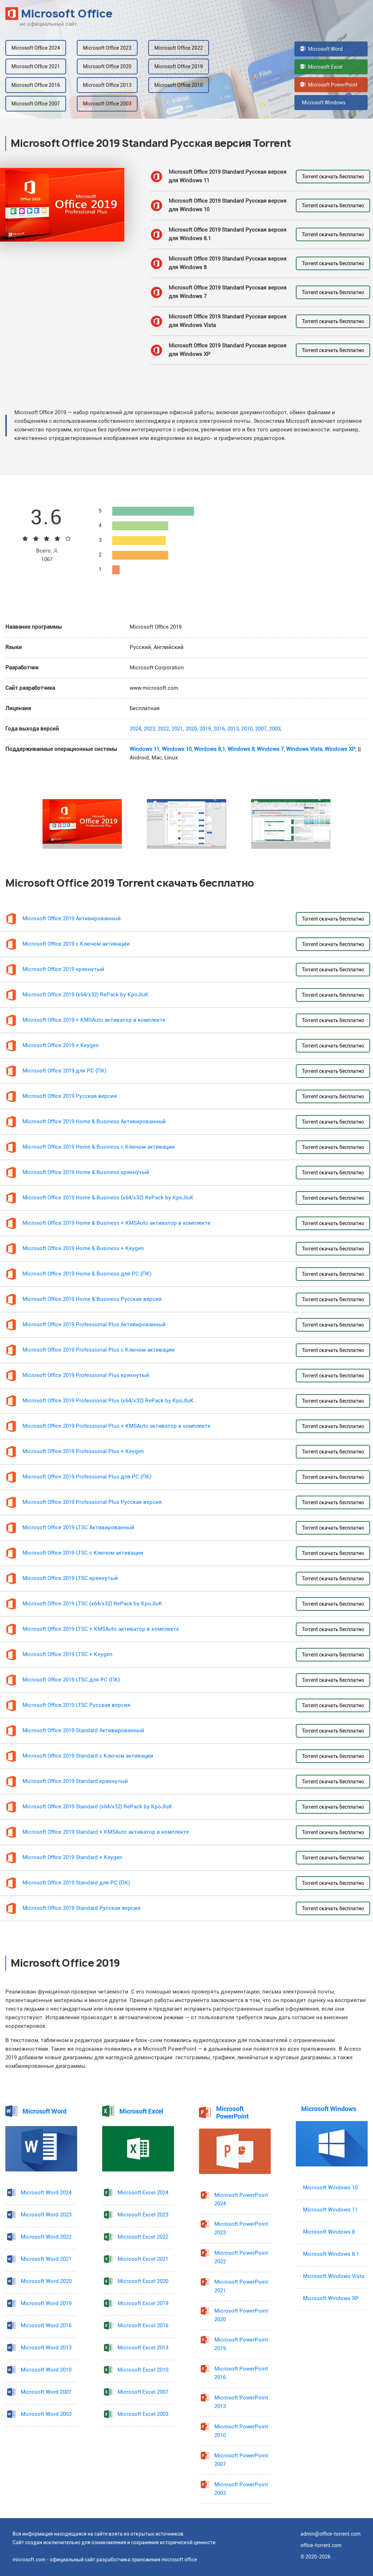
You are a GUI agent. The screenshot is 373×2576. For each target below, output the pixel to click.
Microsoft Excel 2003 (143, 2414)
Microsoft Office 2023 (107, 48)
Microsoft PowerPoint (328, 85)
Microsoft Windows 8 (329, 2232)
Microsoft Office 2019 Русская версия (70, 1096)
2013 (233, 729)
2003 (274, 729)
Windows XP (340, 749)
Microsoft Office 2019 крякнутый (63, 969)
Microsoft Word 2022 (46, 2237)
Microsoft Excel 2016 (143, 2326)
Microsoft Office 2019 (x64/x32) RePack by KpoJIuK (86, 995)
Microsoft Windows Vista (333, 2276)
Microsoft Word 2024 (46, 2193)
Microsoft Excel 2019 (143, 2303)
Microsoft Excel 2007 (143, 2392)
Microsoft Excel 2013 (143, 2348)
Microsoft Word (321, 49)
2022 (163, 729)
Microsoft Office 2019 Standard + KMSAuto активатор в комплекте (106, 1832)
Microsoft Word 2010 (46, 2370)
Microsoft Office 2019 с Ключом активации (76, 944)
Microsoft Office (59, 13)
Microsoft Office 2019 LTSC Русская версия (76, 1705)
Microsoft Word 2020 (46, 2281)
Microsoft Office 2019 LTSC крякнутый (70, 1578)
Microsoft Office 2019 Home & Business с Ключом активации (99, 1147)
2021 (177, 729)
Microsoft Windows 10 (330, 2188)
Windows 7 (270, 749)
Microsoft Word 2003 (46, 2414)
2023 (149, 729)
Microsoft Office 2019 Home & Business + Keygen (83, 1248)
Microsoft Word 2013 (46, 2348)
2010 (247, 729)
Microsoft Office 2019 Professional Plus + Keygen (83, 1451)
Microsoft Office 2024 (35, 48)
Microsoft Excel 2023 (143, 2215)
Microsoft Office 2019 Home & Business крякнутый (86, 1172)
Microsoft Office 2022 (178, 48)
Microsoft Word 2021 (46, 2259)
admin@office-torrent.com (330, 2534)
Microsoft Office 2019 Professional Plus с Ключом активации (99, 1350)
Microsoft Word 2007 (46, 2392)
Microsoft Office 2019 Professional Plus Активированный (94, 1325)
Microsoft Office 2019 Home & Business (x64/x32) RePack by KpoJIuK (108, 1198)
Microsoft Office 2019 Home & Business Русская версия (92, 1299)
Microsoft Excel (321, 67)
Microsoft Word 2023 (46, 2215)
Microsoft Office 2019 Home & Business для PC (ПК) (87, 1274)
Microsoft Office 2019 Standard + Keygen (73, 1857)
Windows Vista (304, 749)
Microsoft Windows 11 (330, 2210)
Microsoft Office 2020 (107, 66)
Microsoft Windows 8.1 (331, 2254)
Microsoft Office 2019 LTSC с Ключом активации (83, 1553)
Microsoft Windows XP (331, 2298)
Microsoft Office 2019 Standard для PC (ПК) (76, 1883)
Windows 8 (241, 749)
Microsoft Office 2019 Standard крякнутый (75, 1781)
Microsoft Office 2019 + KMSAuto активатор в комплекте (94, 1020)
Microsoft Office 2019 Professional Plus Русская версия (92, 1502)
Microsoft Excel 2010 (143, 2370)
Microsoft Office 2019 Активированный (72, 919)
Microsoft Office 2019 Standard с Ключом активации (88, 1756)
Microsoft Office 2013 (107, 85)
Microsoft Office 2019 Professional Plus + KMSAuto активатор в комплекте (116, 1426)
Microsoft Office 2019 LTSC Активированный (78, 1528)
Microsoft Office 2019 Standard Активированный (83, 1731)
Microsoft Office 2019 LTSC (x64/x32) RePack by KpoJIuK (92, 1604)
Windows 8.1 (209, 749)
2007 (261, 729)
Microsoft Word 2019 (46, 2303)
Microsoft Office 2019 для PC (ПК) (64, 1071)
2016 (219, 729)
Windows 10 (177, 749)
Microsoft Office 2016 (35, 85)
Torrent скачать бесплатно (333, 176)
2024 (135, 729)
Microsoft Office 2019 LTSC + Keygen (68, 1654)
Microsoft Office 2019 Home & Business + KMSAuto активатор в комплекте (116, 1223)
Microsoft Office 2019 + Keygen (61, 1045)
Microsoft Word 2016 (46, 2326)
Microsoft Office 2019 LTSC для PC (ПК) (71, 1680)
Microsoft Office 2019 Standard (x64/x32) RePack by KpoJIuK (97, 1807)
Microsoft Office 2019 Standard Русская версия (81, 1908)
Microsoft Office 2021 (35, 66)
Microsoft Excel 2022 (143, 2237)
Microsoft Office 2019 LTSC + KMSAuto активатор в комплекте (101, 1629)
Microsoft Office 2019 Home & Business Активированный (94, 1122)
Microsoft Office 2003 (107, 103)
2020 (191, 729)
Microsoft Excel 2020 (143, 2281)
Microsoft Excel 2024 (143, 2193)
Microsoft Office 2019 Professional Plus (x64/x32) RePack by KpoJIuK (108, 1401)
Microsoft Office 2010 (178, 85)
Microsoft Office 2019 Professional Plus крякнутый (86, 1375)
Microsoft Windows (322, 102)
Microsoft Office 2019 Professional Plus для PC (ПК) (87, 1477)
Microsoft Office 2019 (178, 66)
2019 (205, 729)
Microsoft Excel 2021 (143, 2259)
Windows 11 (144, 749)
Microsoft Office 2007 (35, 103)
